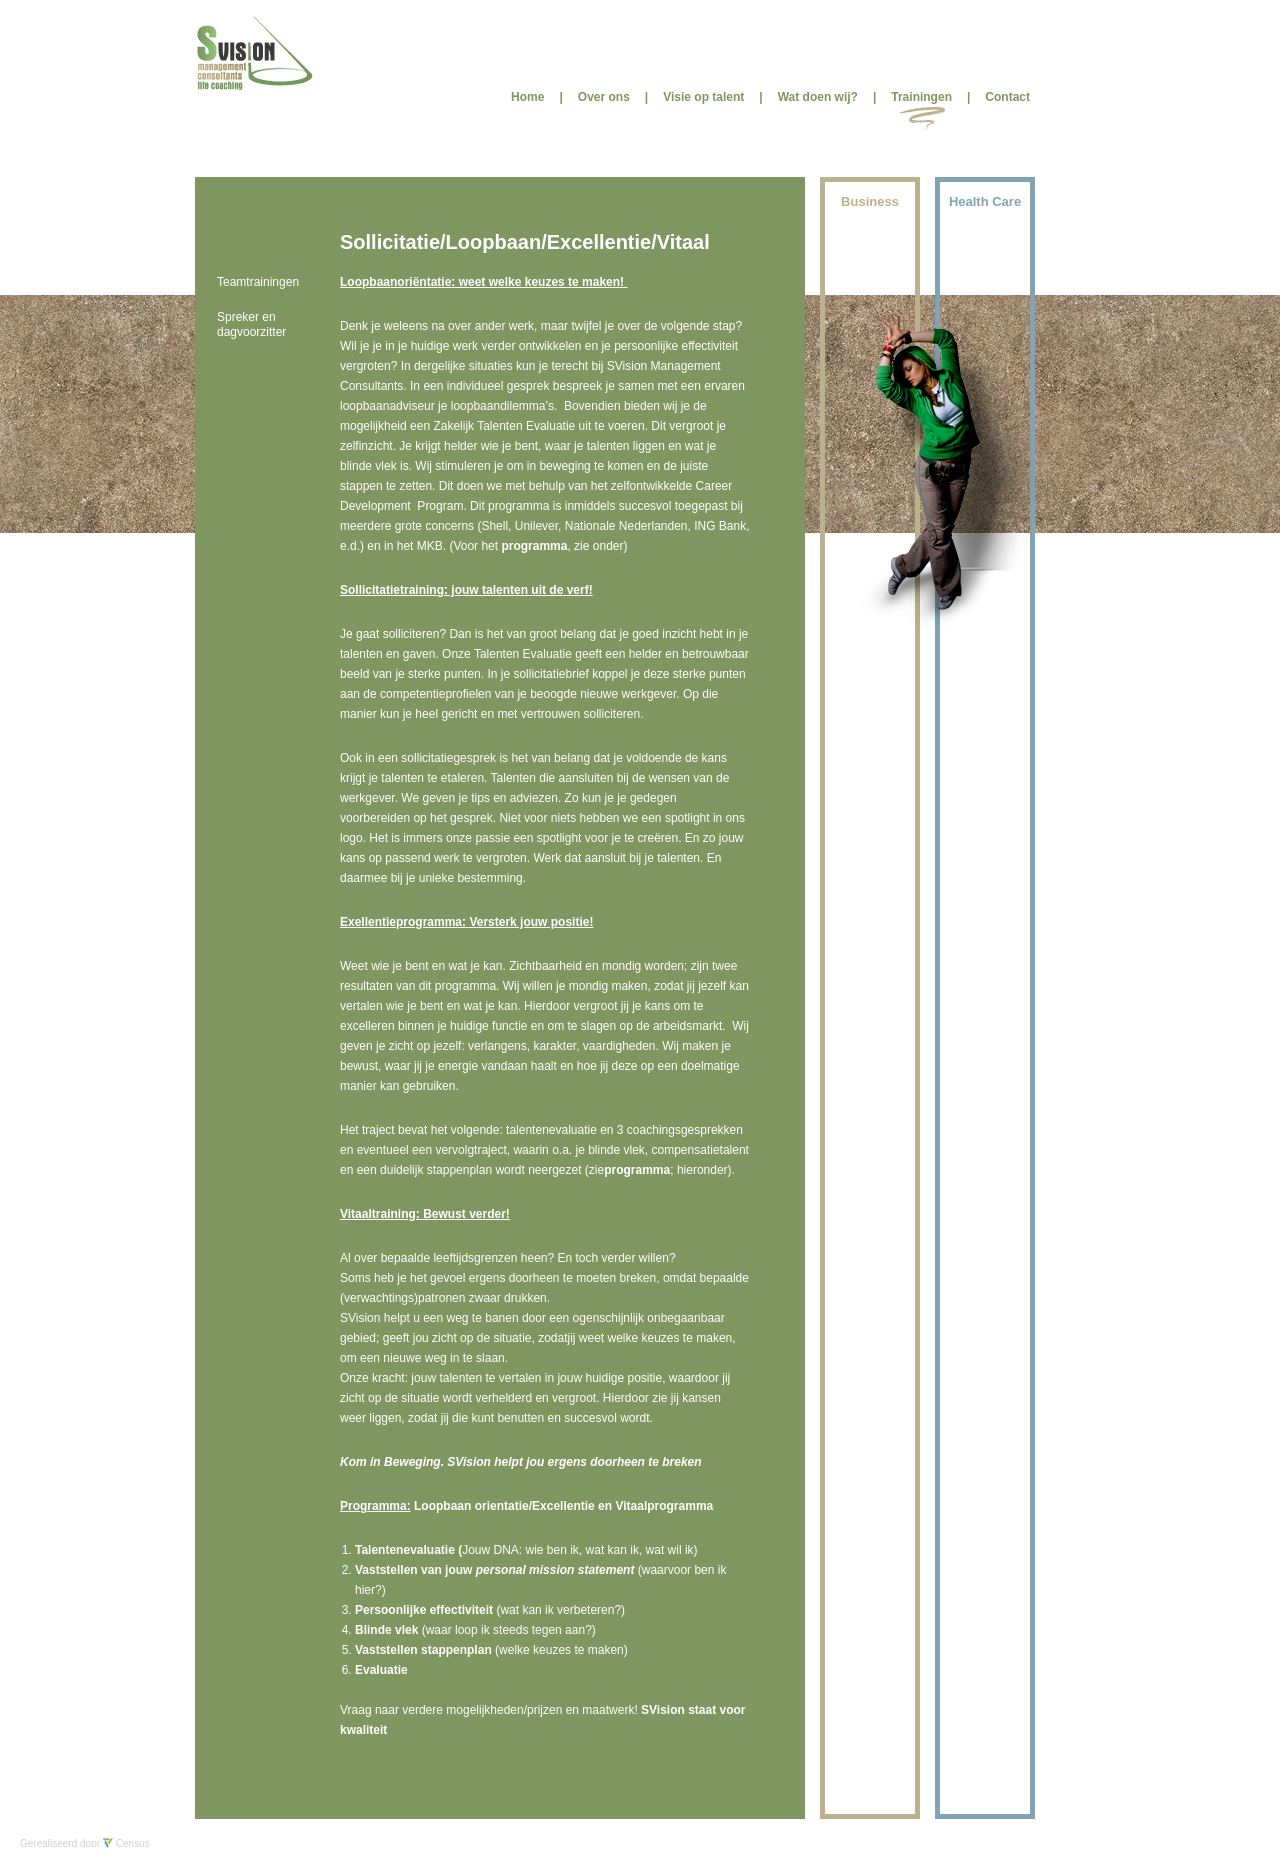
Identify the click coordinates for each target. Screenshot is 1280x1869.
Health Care (985, 201)
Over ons (604, 97)
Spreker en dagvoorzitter (251, 324)
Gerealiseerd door (85, 1843)
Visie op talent (703, 97)
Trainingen (921, 97)
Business (870, 201)
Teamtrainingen (258, 282)
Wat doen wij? (818, 97)
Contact (1007, 97)
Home (527, 97)
